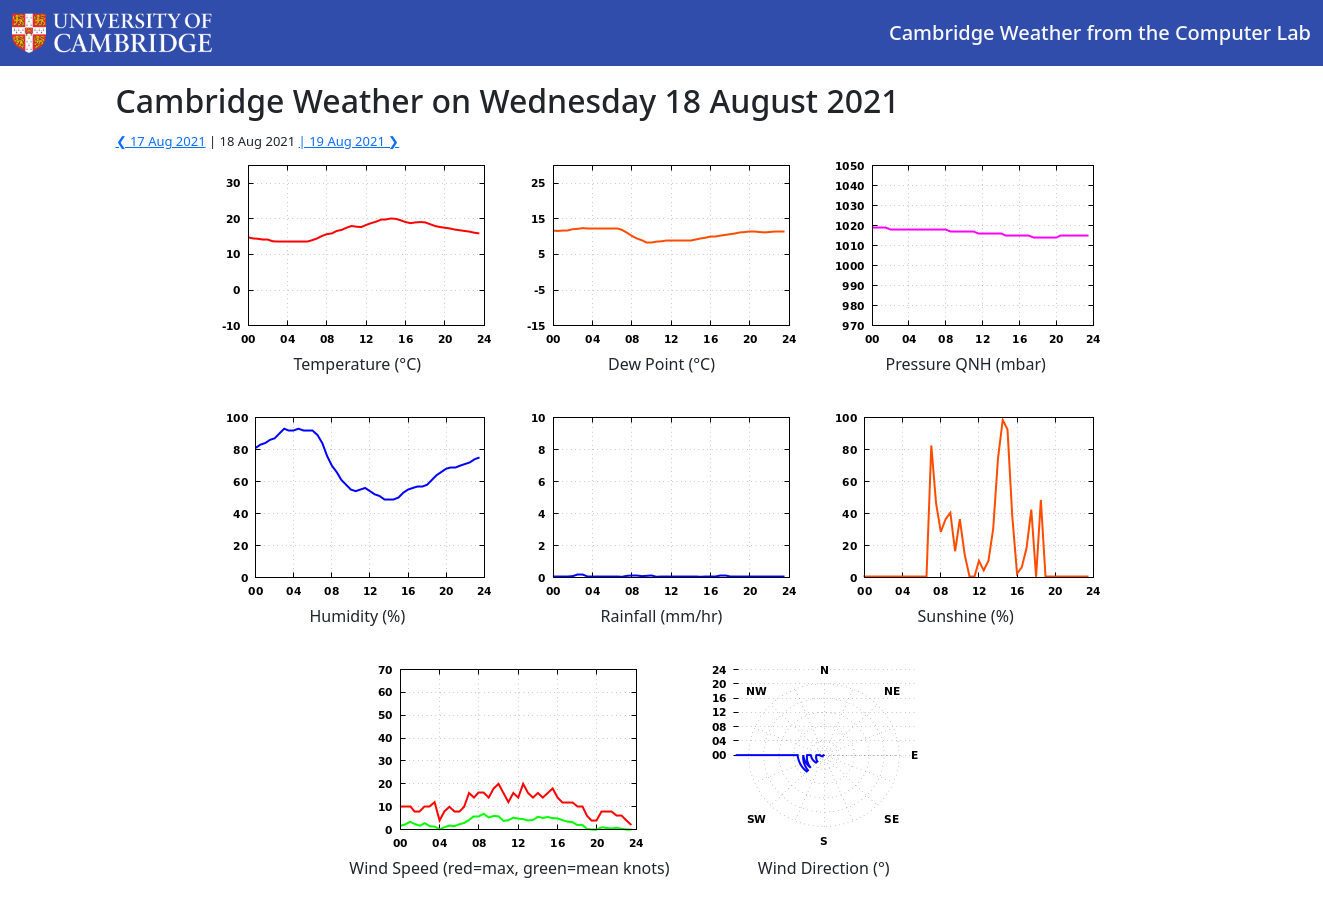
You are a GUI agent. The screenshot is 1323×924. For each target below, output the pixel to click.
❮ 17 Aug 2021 (161, 141)
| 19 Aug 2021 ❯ (349, 141)
